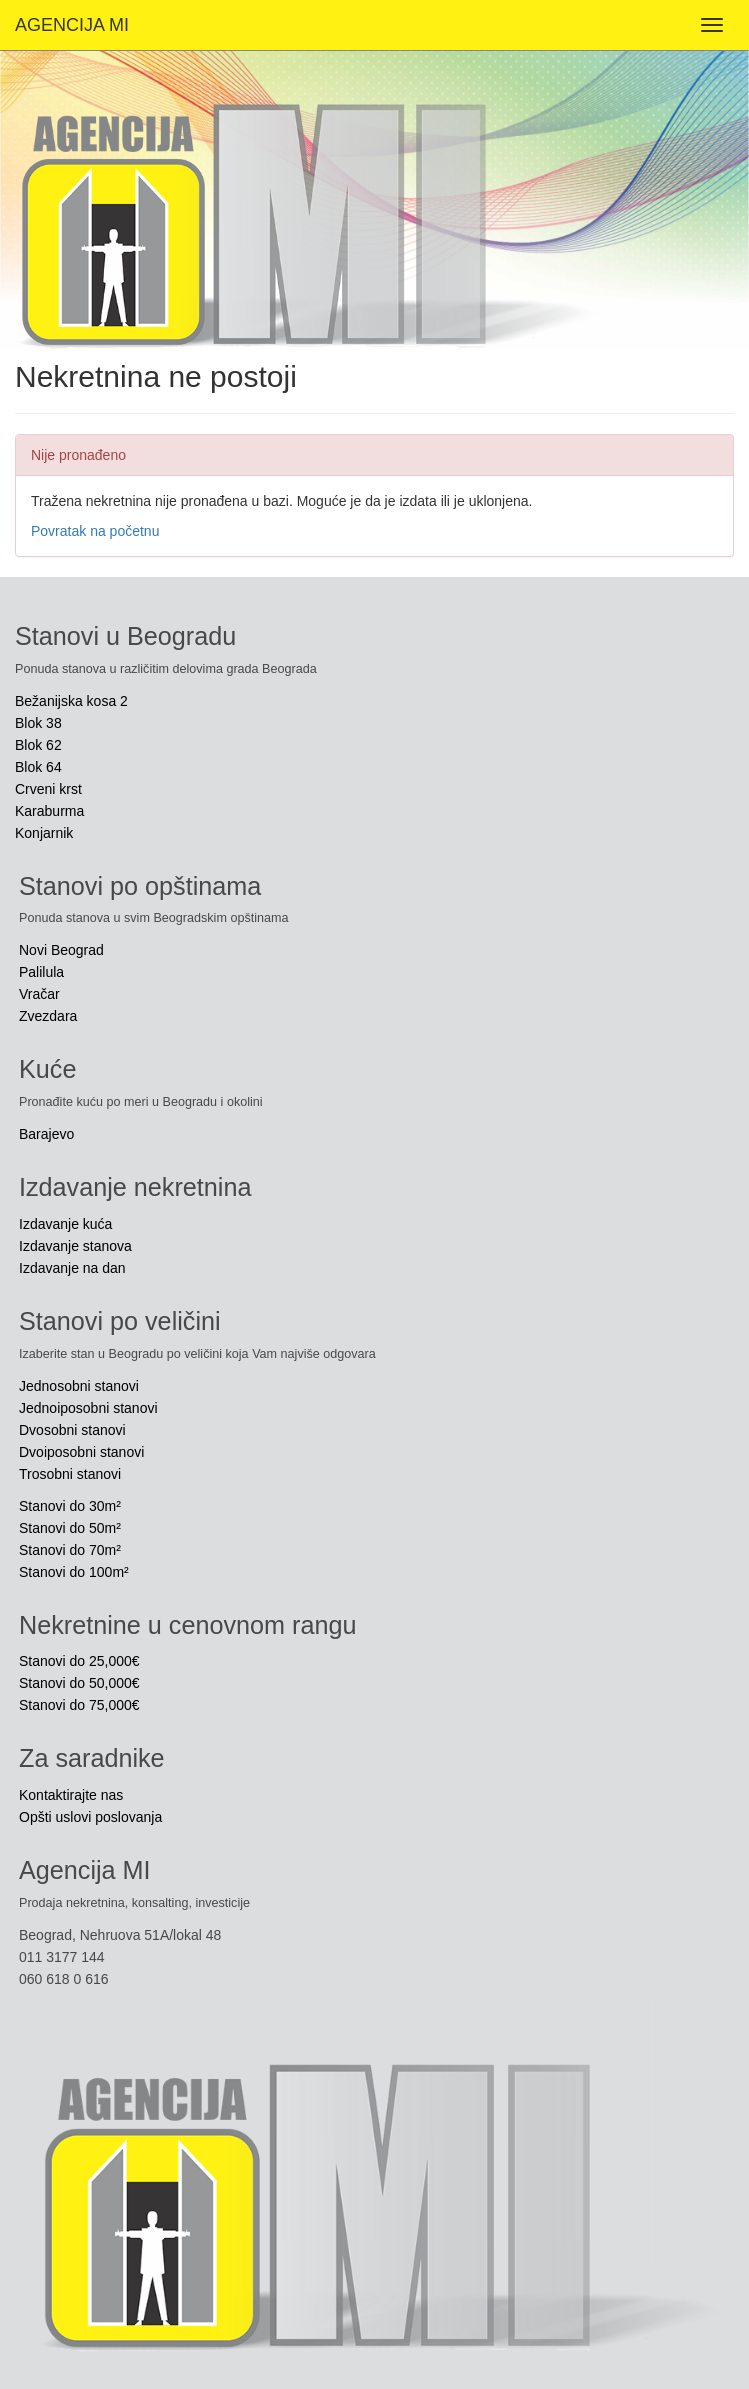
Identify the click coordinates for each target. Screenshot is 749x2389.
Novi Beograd (61, 950)
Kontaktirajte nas (71, 1795)
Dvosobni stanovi (72, 1430)
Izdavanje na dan (72, 1268)
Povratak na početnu (95, 531)
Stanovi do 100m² (74, 1572)
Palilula (41, 972)
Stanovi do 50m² (70, 1528)
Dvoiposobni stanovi (81, 1452)
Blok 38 (38, 723)
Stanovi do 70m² (70, 1550)
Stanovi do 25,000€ (79, 1661)
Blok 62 (38, 745)
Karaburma (49, 811)
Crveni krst (48, 789)
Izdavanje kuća (65, 1224)
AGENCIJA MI (72, 25)
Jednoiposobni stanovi (88, 1408)
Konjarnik (44, 833)
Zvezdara (48, 1016)
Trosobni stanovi (70, 1474)
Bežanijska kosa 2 (71, 701)
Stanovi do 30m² (70, 1506)
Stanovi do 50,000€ (79, 1683)
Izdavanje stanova (75, 1246)
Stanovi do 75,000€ (79, 1705)
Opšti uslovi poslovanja (90, 1817)
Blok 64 (38, 767)
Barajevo (46, 1134)
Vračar (39, 994)
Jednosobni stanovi (79, 1386)
